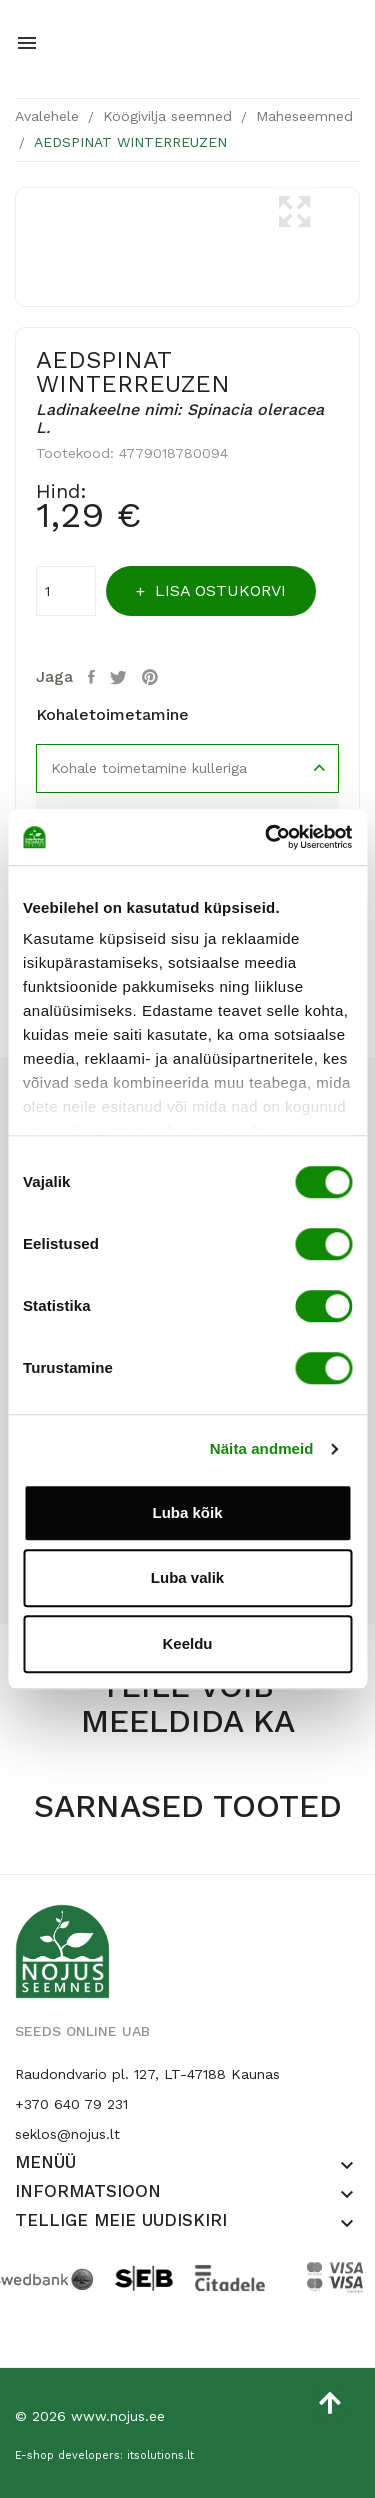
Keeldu (187, 1643)
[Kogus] (66, 591)
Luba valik (187, 1577)
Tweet (121, 677)
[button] (347, 2166)
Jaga (94, 677)
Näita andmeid (262, 1448)
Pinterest (152, 677)
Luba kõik (187, 1512)
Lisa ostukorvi (218, 590)
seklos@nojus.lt (67, 2134)
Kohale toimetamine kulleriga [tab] (149, 768)
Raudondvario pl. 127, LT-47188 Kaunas (147, 2074)
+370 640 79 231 (71, 2104)
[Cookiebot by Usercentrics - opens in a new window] (267, 837)
